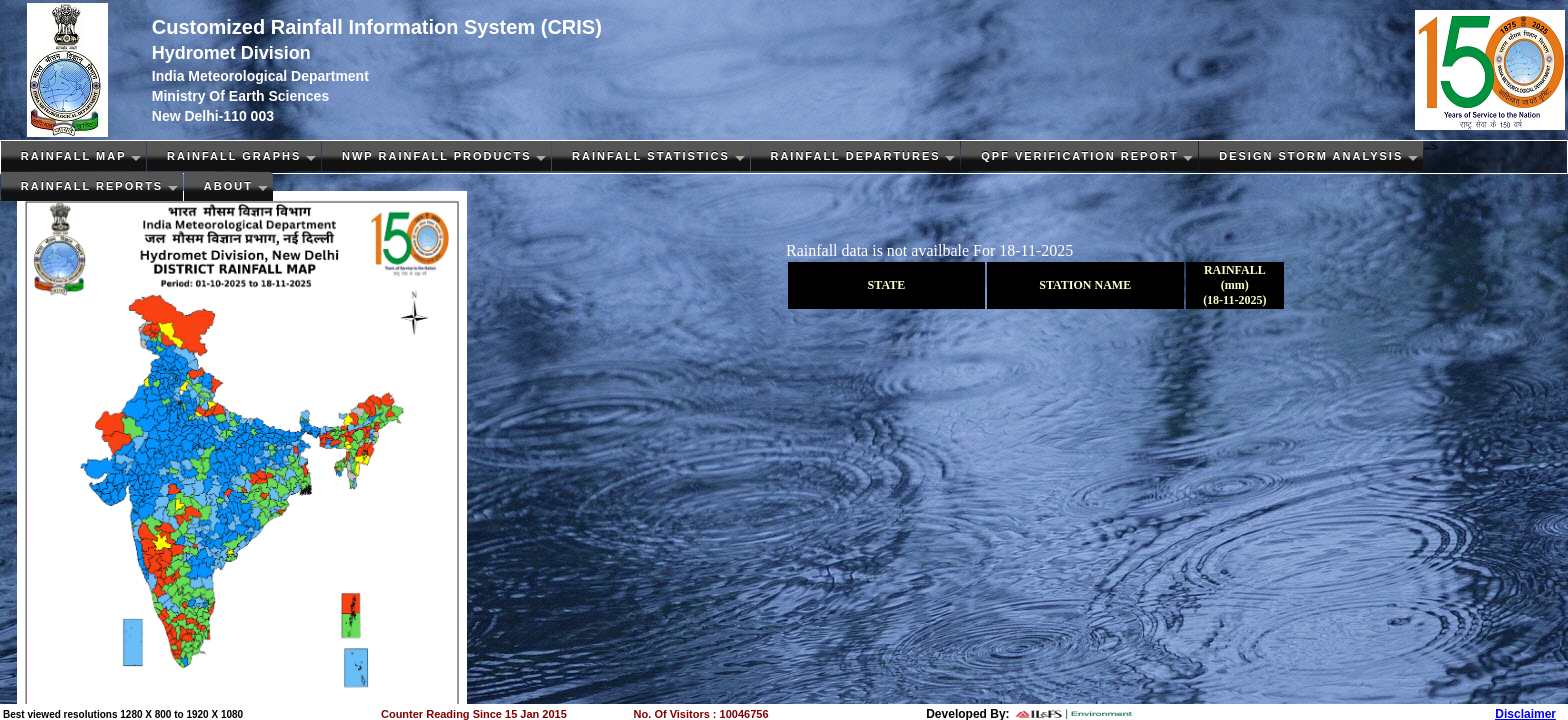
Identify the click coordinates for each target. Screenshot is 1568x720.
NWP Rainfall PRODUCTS (437, 156)
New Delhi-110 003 (213, 116)
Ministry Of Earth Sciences (240, 96)
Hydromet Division (231, 53)
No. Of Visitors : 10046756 (701, 714)
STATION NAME (1085, 285)
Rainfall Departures (855, 156)
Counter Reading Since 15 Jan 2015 (474, 714)
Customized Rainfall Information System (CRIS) (377, 27)
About (228, 186)
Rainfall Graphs (234, 156)
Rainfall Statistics (651, 156)
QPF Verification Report (1079, 156)
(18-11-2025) (1234, 300)
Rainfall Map (74, 156)
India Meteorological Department (260, 76)
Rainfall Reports (92, 186)
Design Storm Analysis (1311, 156)
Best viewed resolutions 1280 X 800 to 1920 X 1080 (123, 714)
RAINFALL (1235, 270)
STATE (887, 285)
